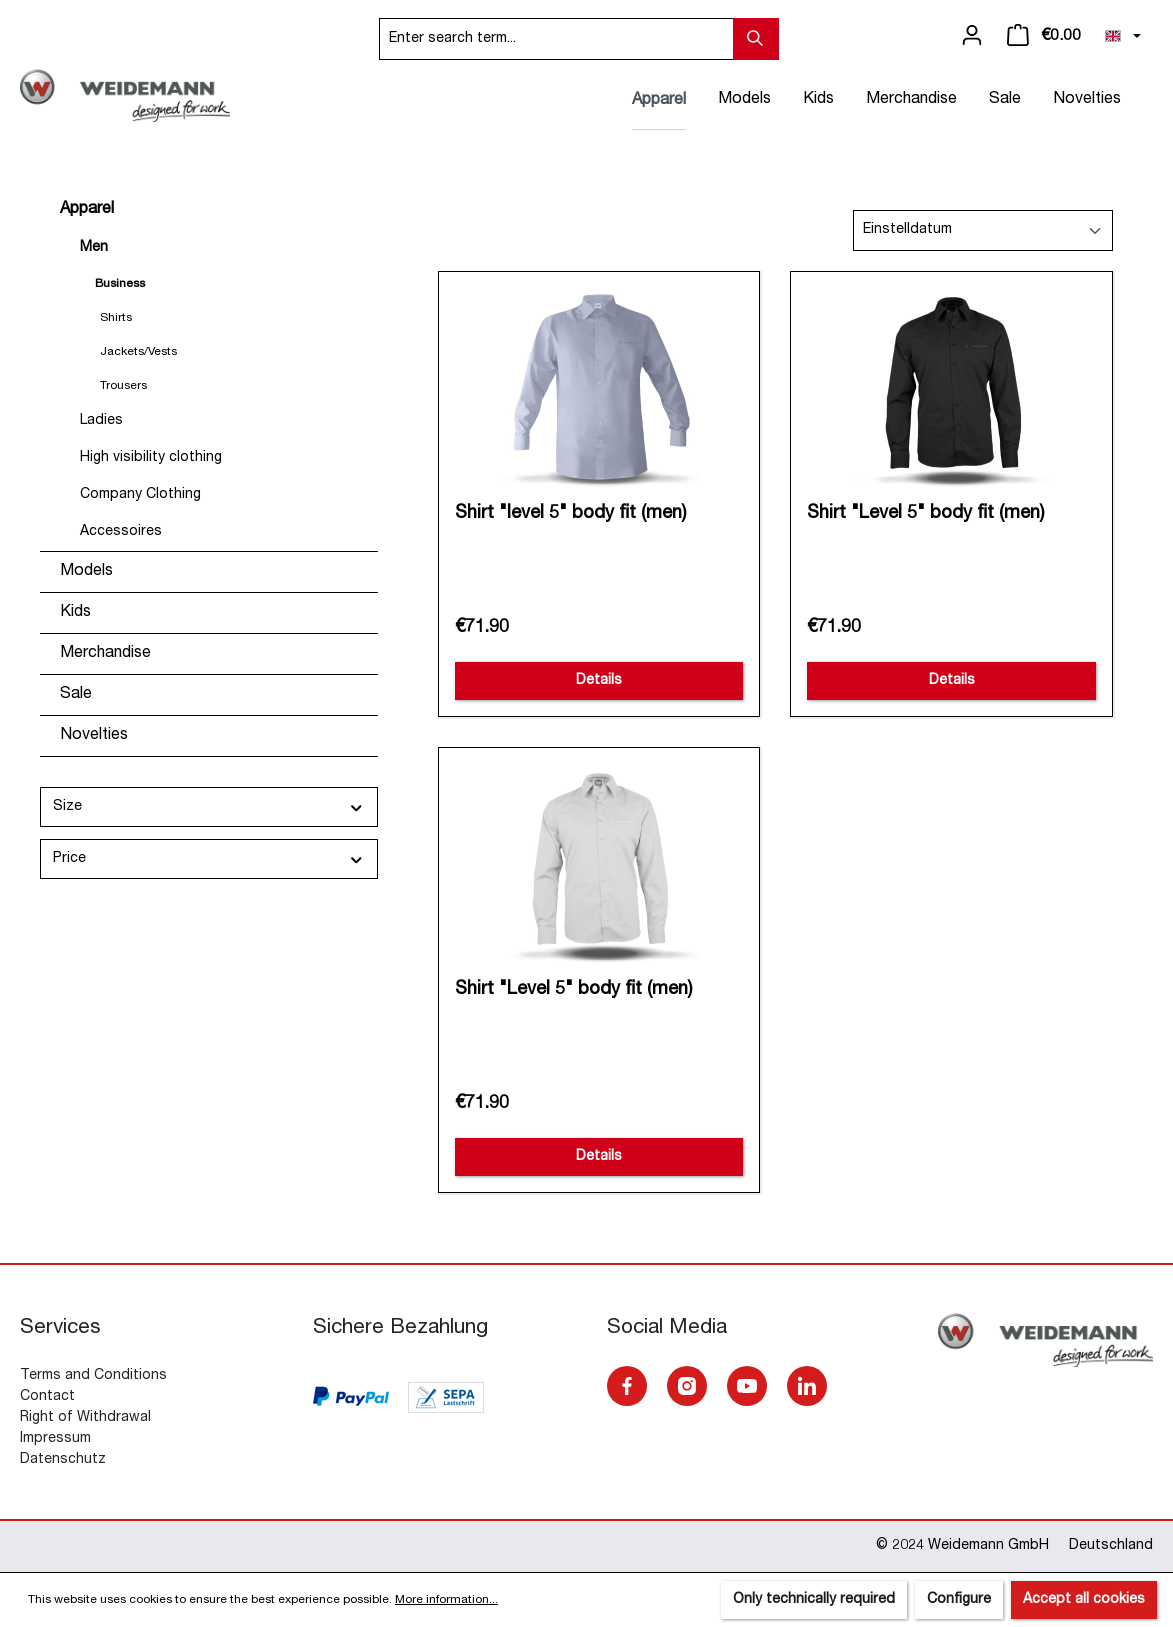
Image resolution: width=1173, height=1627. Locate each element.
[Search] (756, 39)
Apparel (87, 210)
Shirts (116, 318)
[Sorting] (983, 230)
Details (599, 681)
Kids (75, 613)
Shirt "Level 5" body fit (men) (925, 514)
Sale (76, 695)
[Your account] (972, 36)
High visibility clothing (151, 458)
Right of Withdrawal (85, 1418)
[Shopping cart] (1044, 36)
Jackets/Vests (138, 352)
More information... (446, 1600)
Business (120, 284)
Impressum (55, 1439)
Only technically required (814, 1600)
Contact (47, 1397)
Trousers (123, 386)
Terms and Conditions (93, 1376)
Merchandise (105, 654)
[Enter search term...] (556, 39)
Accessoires (121, 532)
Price (209, 859)
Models (86, 572)
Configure (959, 1600)
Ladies (101, 421)
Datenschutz (63, 1460)
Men (94, 248)
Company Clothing (140, 495)
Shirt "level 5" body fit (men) (570, 514)
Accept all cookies (1084, 1600)
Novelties (94, 736)
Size (209, 807)
